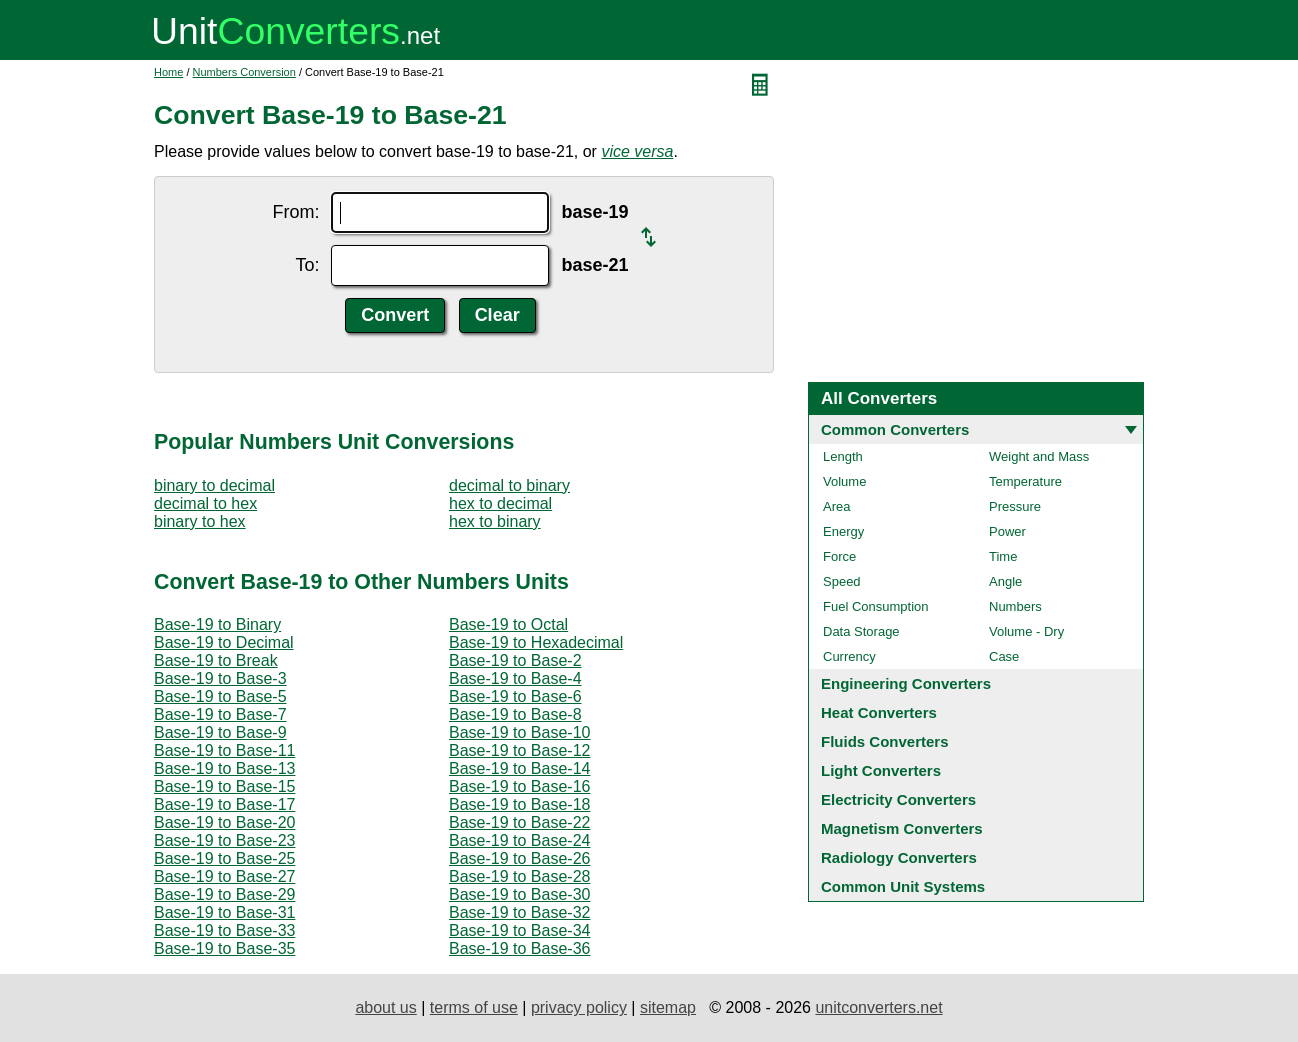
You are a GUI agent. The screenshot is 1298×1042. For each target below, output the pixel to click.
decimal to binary (509, 485)
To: (307, 265)
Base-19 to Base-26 (519, 858)
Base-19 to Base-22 (519, 822)
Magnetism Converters (902, 828)
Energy (843, 531)
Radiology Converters (899, 857)
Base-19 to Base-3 (220, 678)
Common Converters (895, 429)
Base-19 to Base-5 (220, 696)
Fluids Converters (885, 741)
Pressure (1015, 506)
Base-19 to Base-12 (519, 750)
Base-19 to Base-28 (519, 876)
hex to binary (495, 521)
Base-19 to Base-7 (220, 714)
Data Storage (861, 631)
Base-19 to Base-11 (224, 750)
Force (839, 556)
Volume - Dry (1026, 631)
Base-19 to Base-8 (515, 714)
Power (1007, 531)
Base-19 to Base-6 (515, 696)
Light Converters (881, 770)
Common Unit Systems (903, 886)
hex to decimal (500, 503)
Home (168, 72)
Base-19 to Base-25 (224, 858)
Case (1004, 656)
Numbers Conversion (244, 72)
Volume (844, 481)
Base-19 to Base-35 (224, 948)
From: (295, 212)
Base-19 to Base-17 (224, 804)
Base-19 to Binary (217, 624)
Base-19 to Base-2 (515, 660)
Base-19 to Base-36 (519, 948)
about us (385, 1007)
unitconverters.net (878, 1007)
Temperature (1025, 481)
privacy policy (579, 1007)
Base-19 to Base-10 (519, 732)
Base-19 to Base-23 (224, 840)
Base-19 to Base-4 (515, 678)
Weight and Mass (1039, 456)
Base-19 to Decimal (224, 642)
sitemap (668, 1007)
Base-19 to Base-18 (519, 804)
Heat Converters (879, 712)
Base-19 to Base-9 (220, 732)
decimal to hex (205, 503)
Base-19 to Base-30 (519, 894)
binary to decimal (214, 485)
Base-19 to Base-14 (519, 768)
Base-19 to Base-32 (519, 912)
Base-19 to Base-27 (224, 876)
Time (1003, 556)
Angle (1005, 581)
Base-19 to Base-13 (224, 768)
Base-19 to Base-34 (519, 930)
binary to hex (200, 521)
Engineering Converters (906, 683)
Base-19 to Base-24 (519, 840)
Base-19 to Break (216, 660)
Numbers (1015, 606)
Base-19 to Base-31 (224, 912)
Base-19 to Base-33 (224, 930)
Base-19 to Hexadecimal (536, 642)
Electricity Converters (898, 799)
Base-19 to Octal (508, 624)
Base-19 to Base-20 (224, 822)
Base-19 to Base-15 (224, 786)
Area (836, 506)
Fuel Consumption (876, 606)
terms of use (474, 1007)
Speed (842, 581)
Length (843, 456)
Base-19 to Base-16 (519, 786)
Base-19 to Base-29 (224, 894)
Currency (849, 656)
